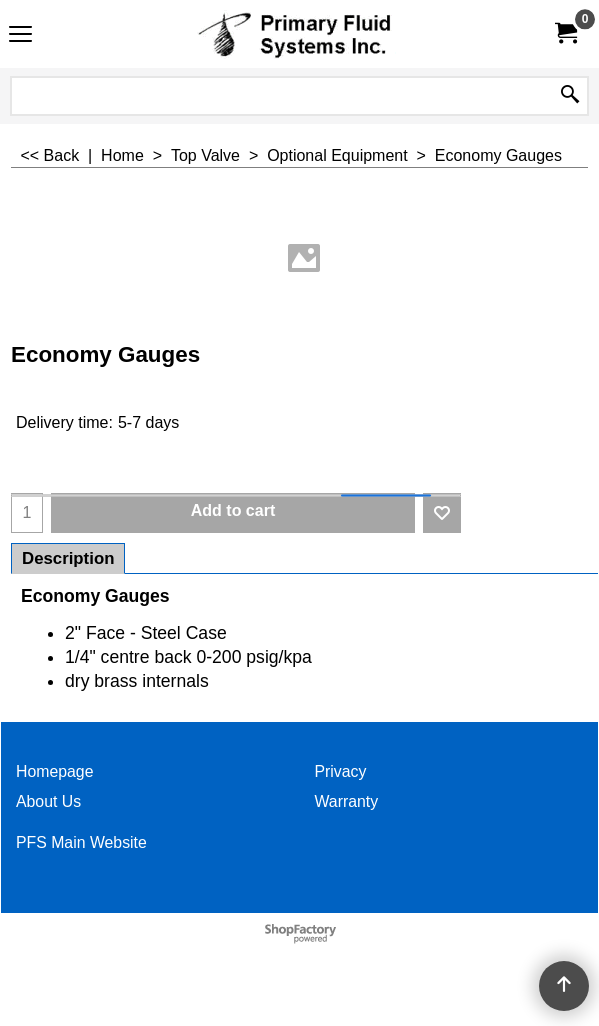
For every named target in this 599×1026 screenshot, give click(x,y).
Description (68, 558)
